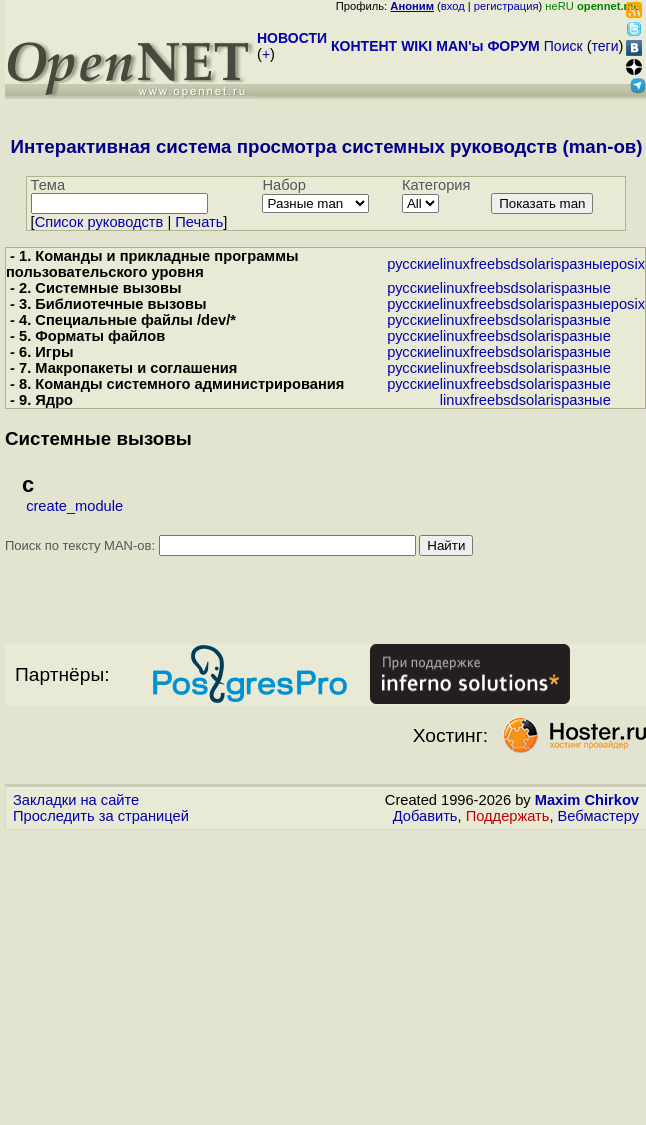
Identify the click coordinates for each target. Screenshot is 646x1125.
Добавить (425, 816)
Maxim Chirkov (587, 800)
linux (455, 264)
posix (628, 264)
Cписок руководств (99, 222)
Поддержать (508, 816)
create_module (74, 506)
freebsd (494, 264)
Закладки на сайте (76, 800)
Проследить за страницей (101, 816)
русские (413, 264)
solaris (540, 264)
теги (605, 46)
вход (453, 6)
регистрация (506, 6)
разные (586, 264)
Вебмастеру (598, 816)
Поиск (563, 46)
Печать (199, 222)
